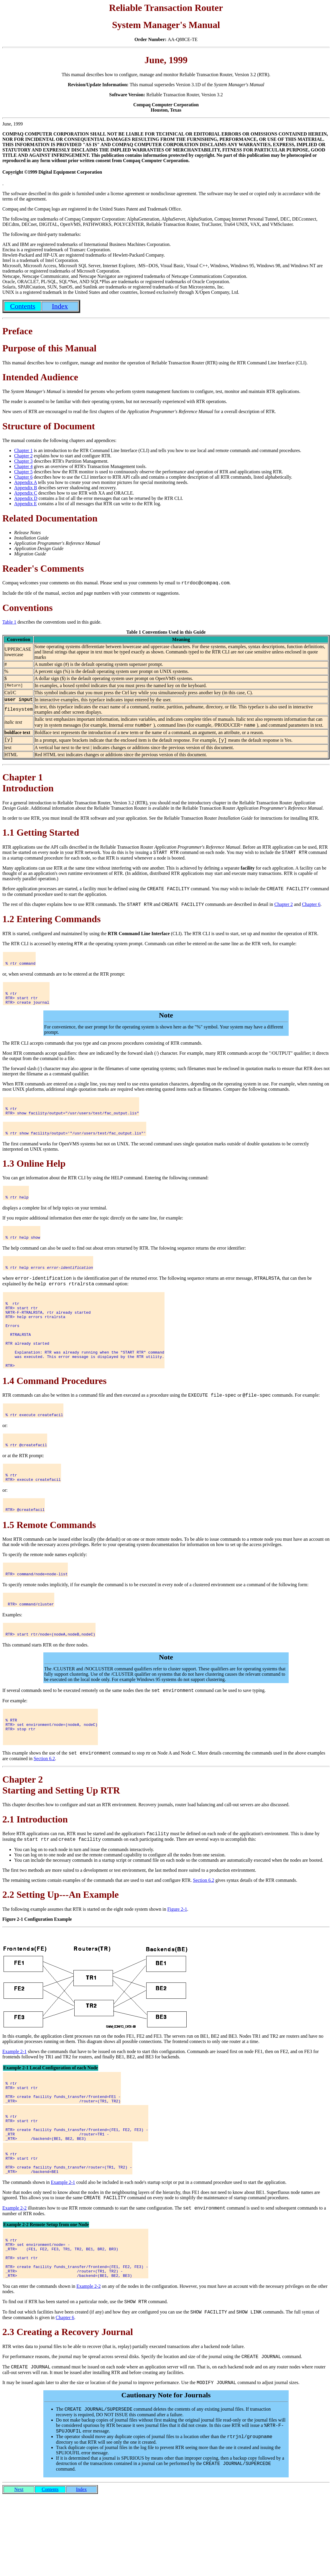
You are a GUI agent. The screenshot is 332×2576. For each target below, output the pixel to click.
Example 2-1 (14, 2098)
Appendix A (25, 482)
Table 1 (9, 622)
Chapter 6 (23, 477)
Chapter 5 (23, 471)
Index (81, 2569)
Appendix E (25, 503)
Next (18, 2569)
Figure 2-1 (177, 1956)
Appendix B (25, 487)
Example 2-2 (14, 2270)
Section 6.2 (44, 1803)
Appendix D (25, 498)
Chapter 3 (23, 461)
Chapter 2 (23, 455)
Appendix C (25, 492)
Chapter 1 (23, 450)
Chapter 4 (23, 466)
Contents (50, 2569)
